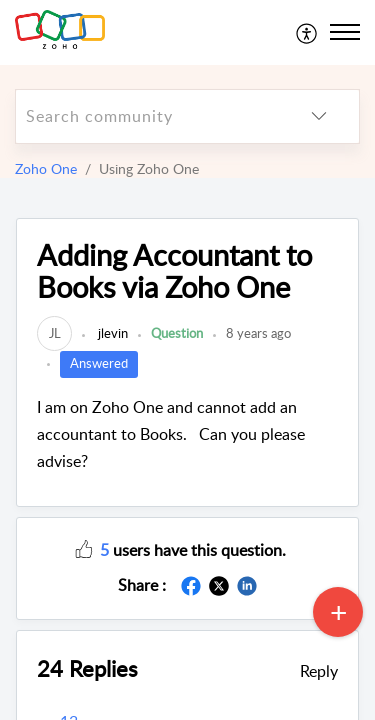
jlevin (111, 333)
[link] (54, 333)
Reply (319, 671)
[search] (147, 116)
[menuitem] (307, 32)
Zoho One (46, 168)
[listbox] (319, 116)
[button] (84, 548)
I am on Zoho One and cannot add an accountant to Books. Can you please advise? (171, 434)
